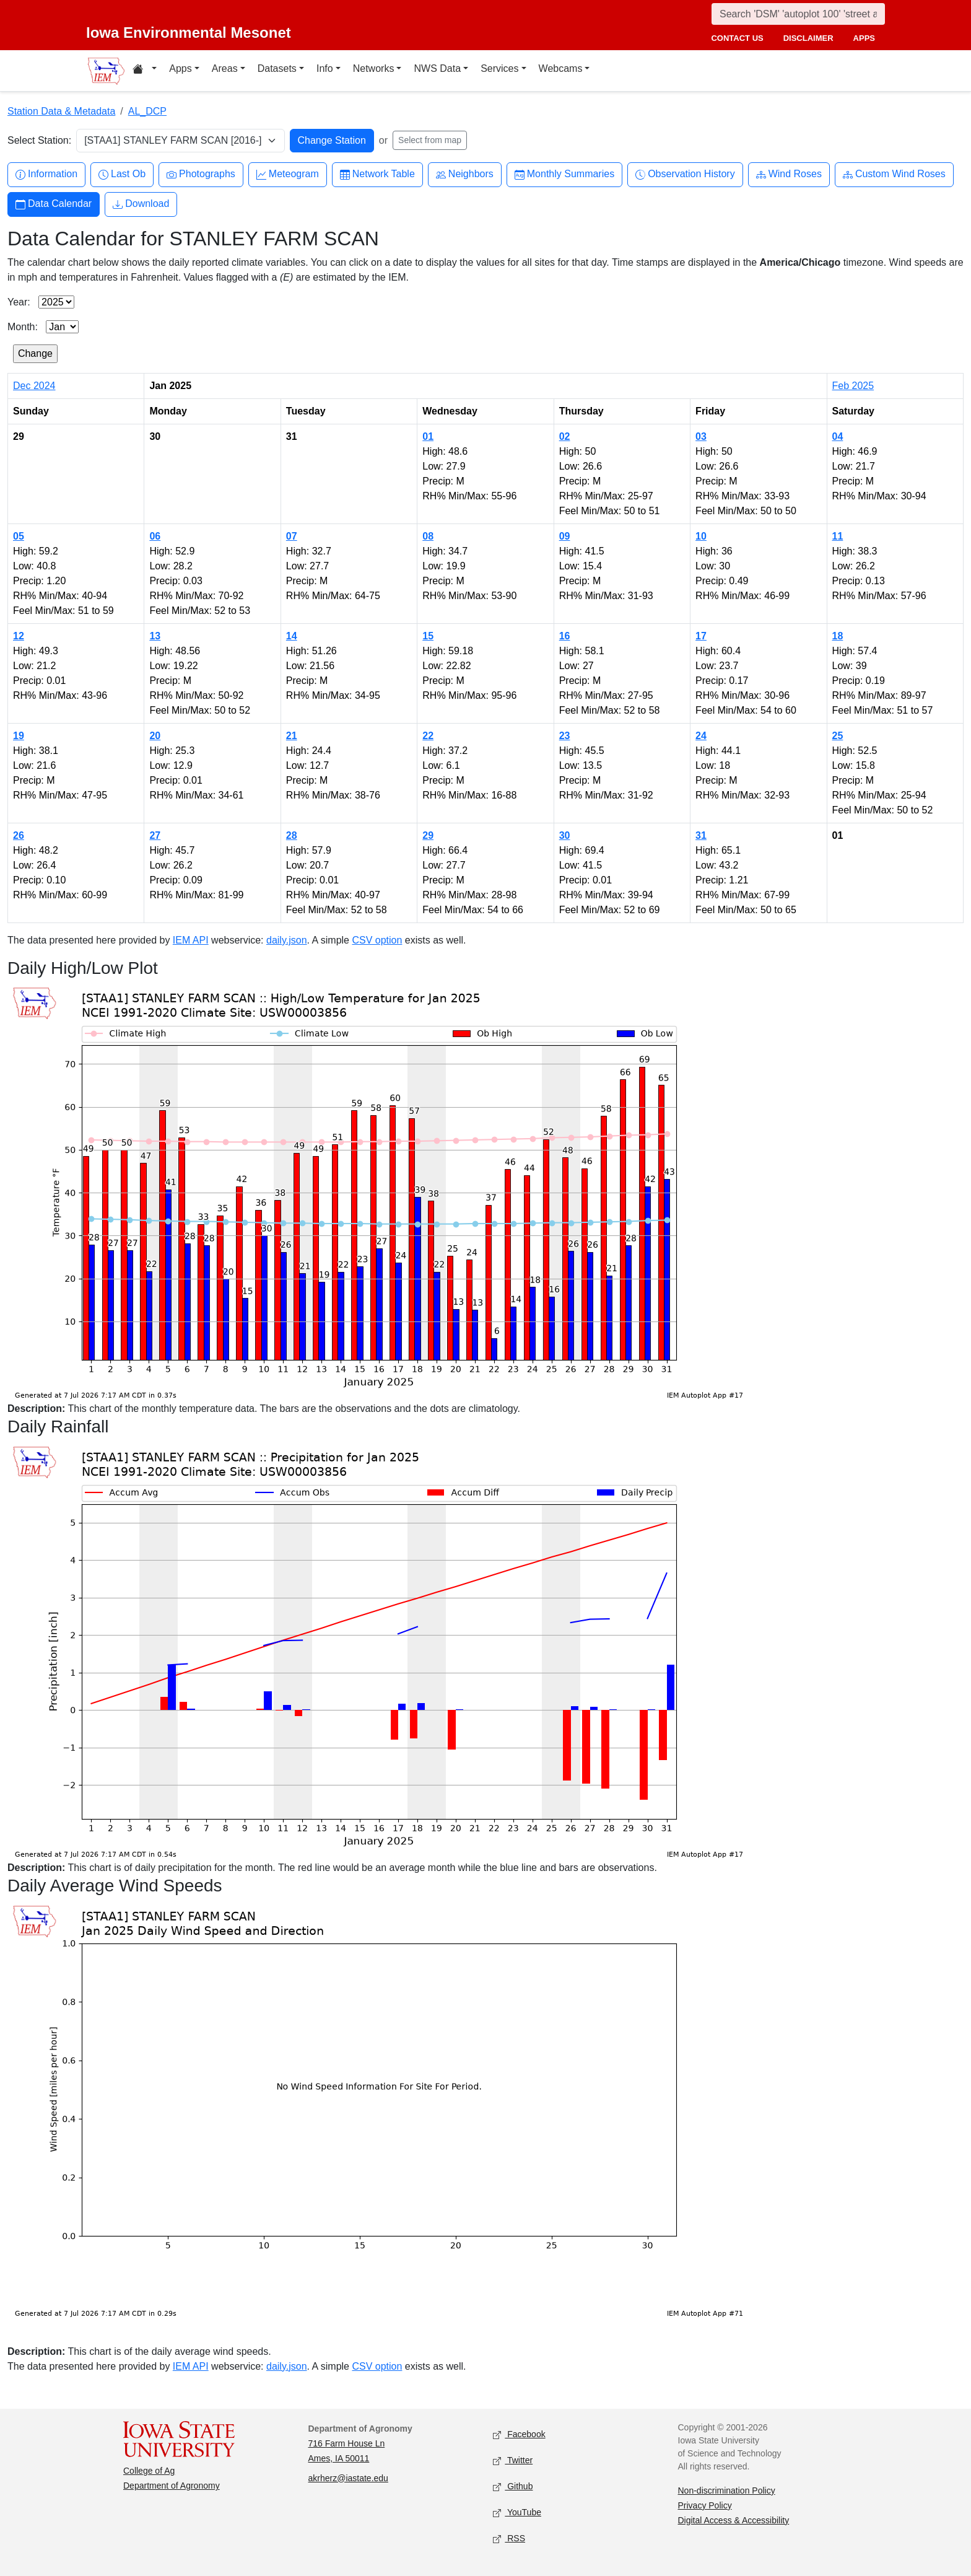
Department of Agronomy (171, 2486)
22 (427, 735)
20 (154, 735)
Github (513, 2486)
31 (701, 835)
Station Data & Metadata (61, 111)
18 (837, 636)
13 (154, 636)
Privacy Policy (705, 2505)
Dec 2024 (34, 385)
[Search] (798, 14)
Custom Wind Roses (894, 174)
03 (701, 436)
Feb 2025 (853, 385)
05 (18, 536)
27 (154, 835)
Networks (373, 68)
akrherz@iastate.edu (348, 2478)
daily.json (286, 940)
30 (564, 835)
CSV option (377, 940)
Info (324, 68)
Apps (180, 68)
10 (701, 536)
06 (154, 536)
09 (564, 536)
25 (837, 735)
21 (291, 735)
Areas (225, 68)
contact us (737, 38)
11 (837, 536)
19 (18, 735)
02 (564, 436)
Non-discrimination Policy (726, 2490)
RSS (509, 2538)
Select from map (429, 140)
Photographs (201, 174)
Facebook (519, 2434)
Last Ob (122, 174)
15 (427, 636)
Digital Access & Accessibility (734, 2520)
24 (701, 735)
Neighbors (465, 174)
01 (427, 436)
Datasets (277, 68)
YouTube (517, 2512)
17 (701, 636)
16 (564, 636)
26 (18, 835)
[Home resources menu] (144, 70)
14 (291, 636)
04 (837, 436)
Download (141, 204)
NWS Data (437, 68)
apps (864, 38)
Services (499, 68)
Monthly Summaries (564, 174)
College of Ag (149, 2471)
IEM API (191, 940)
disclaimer (808, 38)
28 (291, 835)
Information (46, 174)
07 (291, 536)
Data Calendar (53, 204)
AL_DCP (147, 111)
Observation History (685, 174)
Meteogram (287, 174)
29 (427, 835)
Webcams (561, 68)
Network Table (377, 174)
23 (564, 735)
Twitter (513, 2460)
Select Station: (39, 140)
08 (427, 536)
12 (18, 636)
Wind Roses (789, 174)
